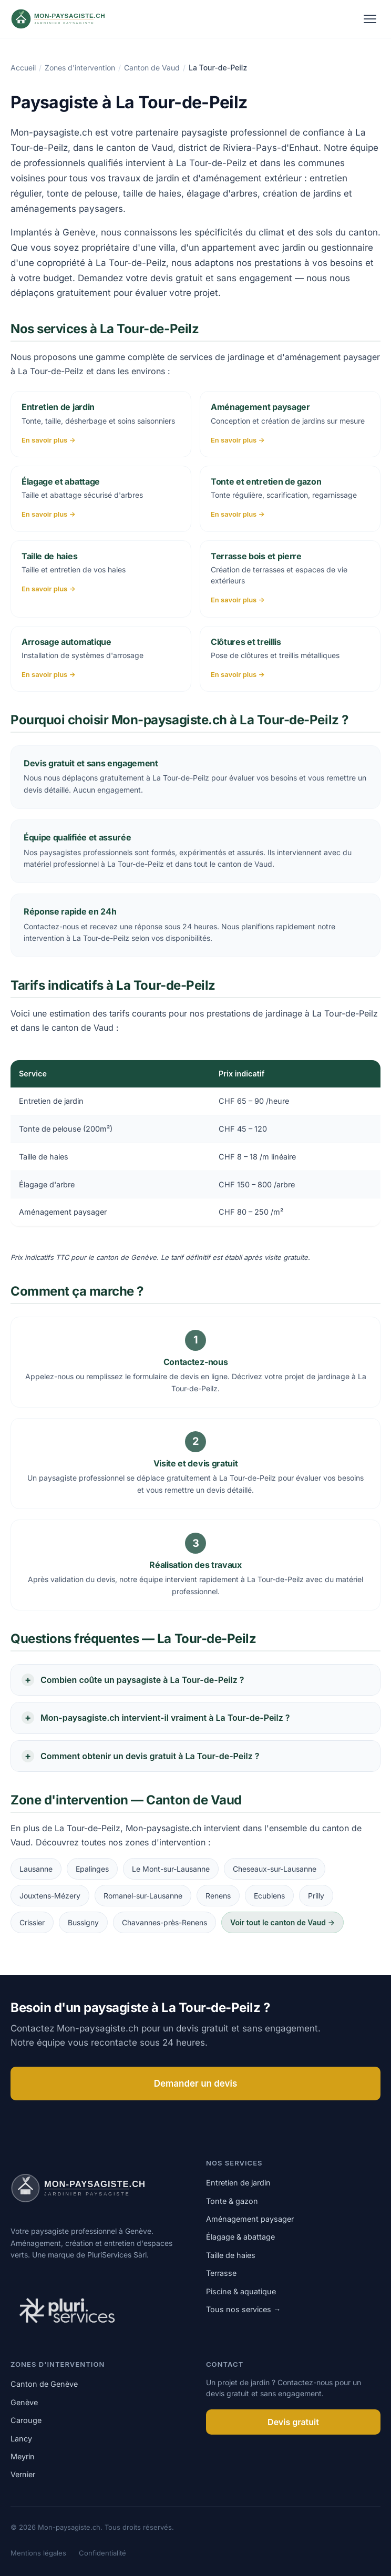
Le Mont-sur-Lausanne (171, 1868)
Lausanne (36, 1868)
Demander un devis (196, 2083)
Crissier (32, 1922)
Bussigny (83, 1922)
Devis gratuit (293, 2422)
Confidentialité (102, 2553)
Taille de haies (230, 2255)
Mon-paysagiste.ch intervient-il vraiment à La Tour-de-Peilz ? (165, 1717)
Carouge (26, 2420)
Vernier (23, 2474)
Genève (24, 2402)
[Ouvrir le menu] (369, 19)
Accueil (23, 67)
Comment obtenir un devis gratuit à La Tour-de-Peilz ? (149, 1756)
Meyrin (23, 2456)
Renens (218, 1895)
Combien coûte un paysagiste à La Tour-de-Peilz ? (142, 1680)
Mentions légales (38, 2553)
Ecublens (269, 1895)
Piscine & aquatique (241, 2291)
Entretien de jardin (238, 2182)
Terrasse (221, 2273)
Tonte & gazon (232, 2201)
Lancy (21, 2438)
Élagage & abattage (240, 2236)
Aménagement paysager (250, 2218)
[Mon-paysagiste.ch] (72, 18)
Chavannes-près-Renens (164, 1922)
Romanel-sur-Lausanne (143, 1895)
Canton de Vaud (152, 67)
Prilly (316, 1895)
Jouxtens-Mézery (49, 1895)
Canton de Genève (44, 2383)
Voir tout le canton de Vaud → (282, 1922)
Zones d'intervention (80, 67)
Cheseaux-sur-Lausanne (274, 1868)
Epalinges (92, 1868)
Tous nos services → (243, 2309)
